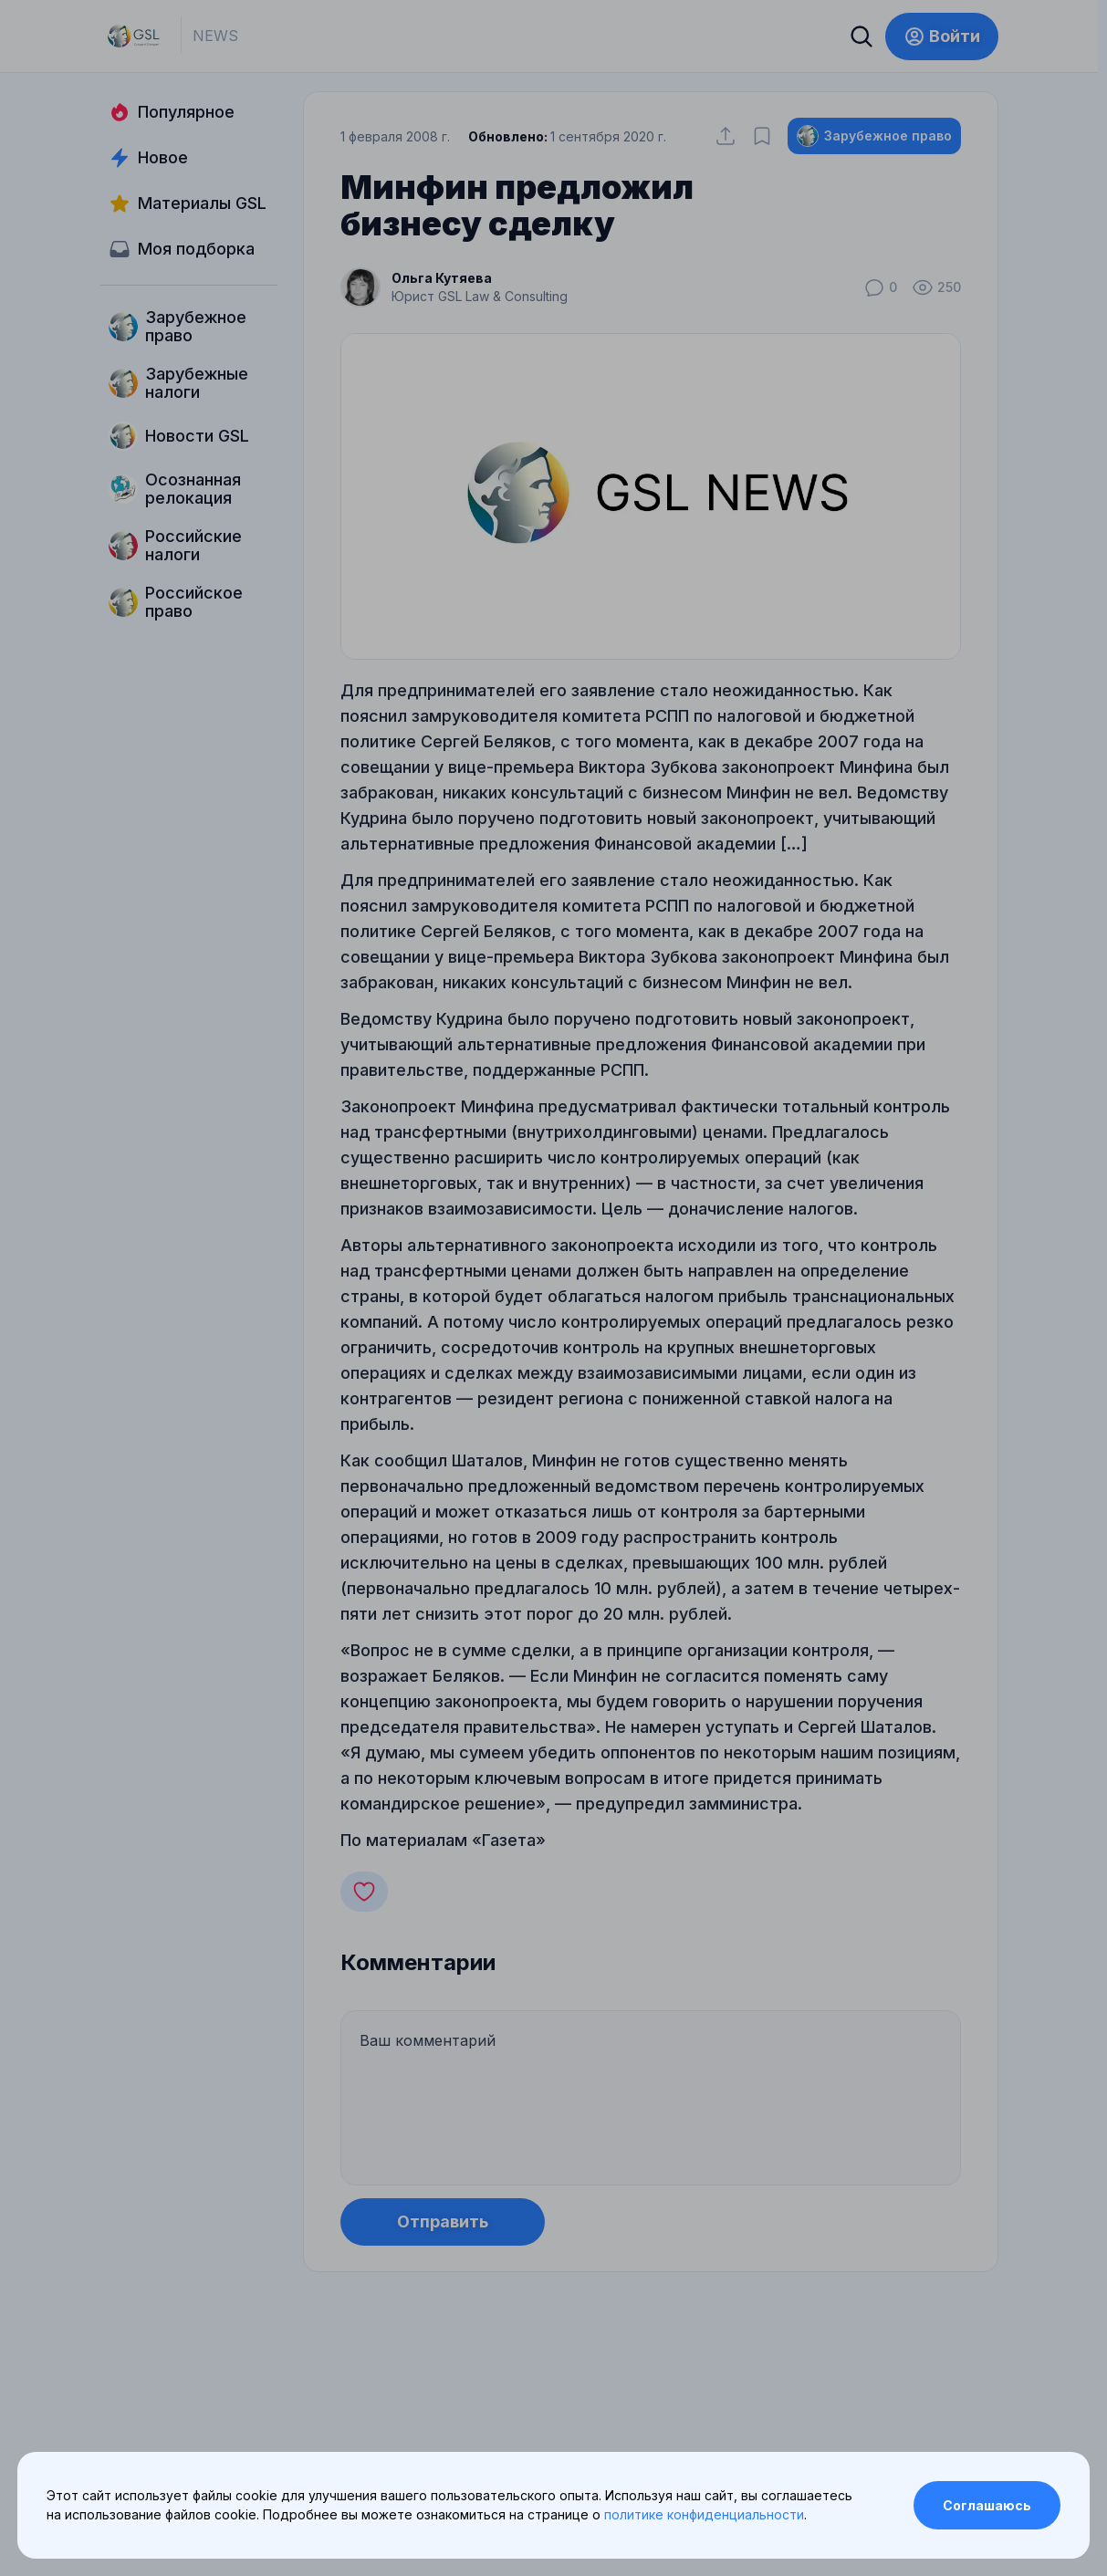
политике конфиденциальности (704, 2514)
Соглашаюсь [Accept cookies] (987, 2505)
